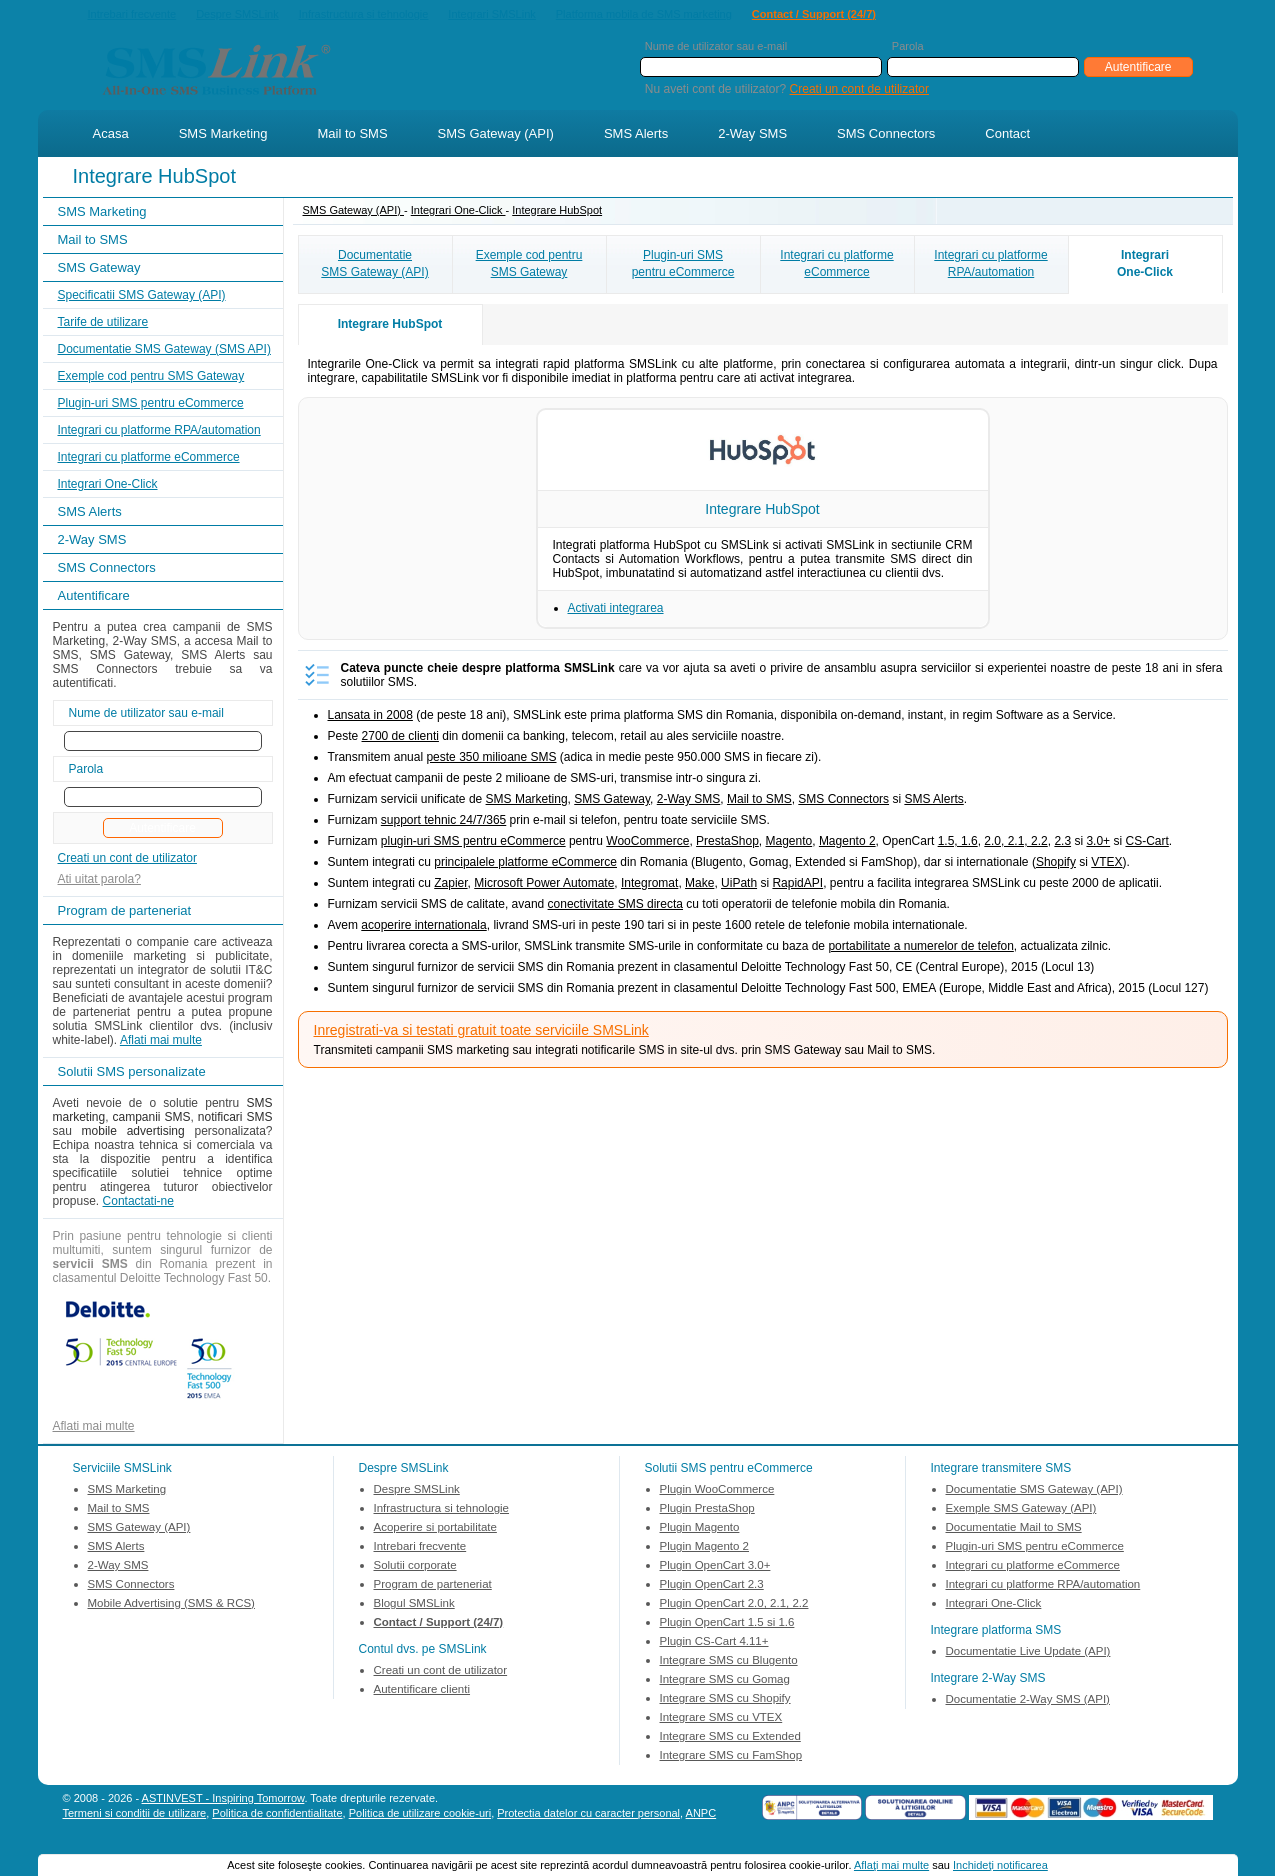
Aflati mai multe (161, 1042)
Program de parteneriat (433, 1586)
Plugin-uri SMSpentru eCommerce (683, 265)
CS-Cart (1146, 843)
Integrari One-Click (108, 486)
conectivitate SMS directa (615, 906)
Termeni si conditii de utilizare (135, 1815)
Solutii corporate (415, 1567)
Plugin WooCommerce (717, 1491)
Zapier (450, 885)
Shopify (1056, 864)
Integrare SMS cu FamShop (731, 1757)
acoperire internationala (423, 927)
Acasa (111, 135)
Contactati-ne (138, 1203)
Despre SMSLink (237, 15)
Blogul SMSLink (414, 1605)
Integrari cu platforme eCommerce (149, 459)
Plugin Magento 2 (705, 1548)
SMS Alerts (636, 135)
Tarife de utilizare (103, 324)
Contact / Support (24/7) (814, 15)
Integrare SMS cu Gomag (725, 1681)
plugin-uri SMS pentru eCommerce (473, 843)
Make (699, 885)
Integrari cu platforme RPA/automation (159, 432)
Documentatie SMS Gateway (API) (1034, 1491)
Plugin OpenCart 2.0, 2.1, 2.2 (734, 1605)
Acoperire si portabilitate (435, 1529)
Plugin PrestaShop (707, 1510)
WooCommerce (647, 843)
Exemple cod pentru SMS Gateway (151, 378)
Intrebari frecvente (132, 15)
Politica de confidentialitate (277, 1815)
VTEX (1106, 864)
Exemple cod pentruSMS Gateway (529, 265)
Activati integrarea (616, 610)
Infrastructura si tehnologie (364, 15)
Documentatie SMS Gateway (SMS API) (164, 351)
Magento (789, 843)
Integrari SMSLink (491, 15)
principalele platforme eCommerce (525, 864)
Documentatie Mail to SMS (1014, 1529)
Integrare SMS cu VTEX (721, 1719)
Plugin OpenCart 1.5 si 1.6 (727, 1624)
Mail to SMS (353, 135)
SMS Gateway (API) (496, 135)
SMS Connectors (886, 135)
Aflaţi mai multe (891, 1865)
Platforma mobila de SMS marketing (644, 14)
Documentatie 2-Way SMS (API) (1028, 1701)
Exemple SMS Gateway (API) (1021, 1510)
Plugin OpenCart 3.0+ (715, 1567)
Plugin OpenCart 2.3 (712, 1586)
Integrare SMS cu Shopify (725, 1700)
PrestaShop (727, 843)
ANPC (701, 1815)
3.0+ (1098, 843)
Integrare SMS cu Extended (730, 1738)
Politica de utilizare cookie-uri (420, 1815)
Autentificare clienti (422, 1691)
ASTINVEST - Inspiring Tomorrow (223, 1800)
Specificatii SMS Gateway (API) (142, 297)
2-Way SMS (752, 135)
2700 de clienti (400, 738)
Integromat (649, 885)
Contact (1007, 135)
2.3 (1062, 843)
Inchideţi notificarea (1000, 1865)
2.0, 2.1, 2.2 (1015, 843)
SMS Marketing (223, 135)
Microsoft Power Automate (544, 885)
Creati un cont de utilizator (859, 91)
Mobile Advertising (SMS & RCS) (171, 1605)
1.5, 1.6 (958, 843)
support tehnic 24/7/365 (443, 822)
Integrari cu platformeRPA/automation (990, 265)
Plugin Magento (700, 1529)
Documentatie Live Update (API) (1028, 1653)
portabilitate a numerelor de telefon (920, 948)
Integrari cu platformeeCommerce (836, 265)
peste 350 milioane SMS (491, 759)
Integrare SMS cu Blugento (729, 1662)
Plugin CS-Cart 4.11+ (714, 1643)
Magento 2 (847, 843)
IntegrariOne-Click (1145, 265)
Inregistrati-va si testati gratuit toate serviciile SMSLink (481, 1032)
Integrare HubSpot (557, 212)
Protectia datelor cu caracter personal (588, 1815)
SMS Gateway (99, 269)
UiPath (739, 885)
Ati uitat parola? (99, 881)
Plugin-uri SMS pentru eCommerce (151, 405)
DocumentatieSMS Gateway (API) (374, 265)
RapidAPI (797, 885)
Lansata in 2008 (370, 717)
